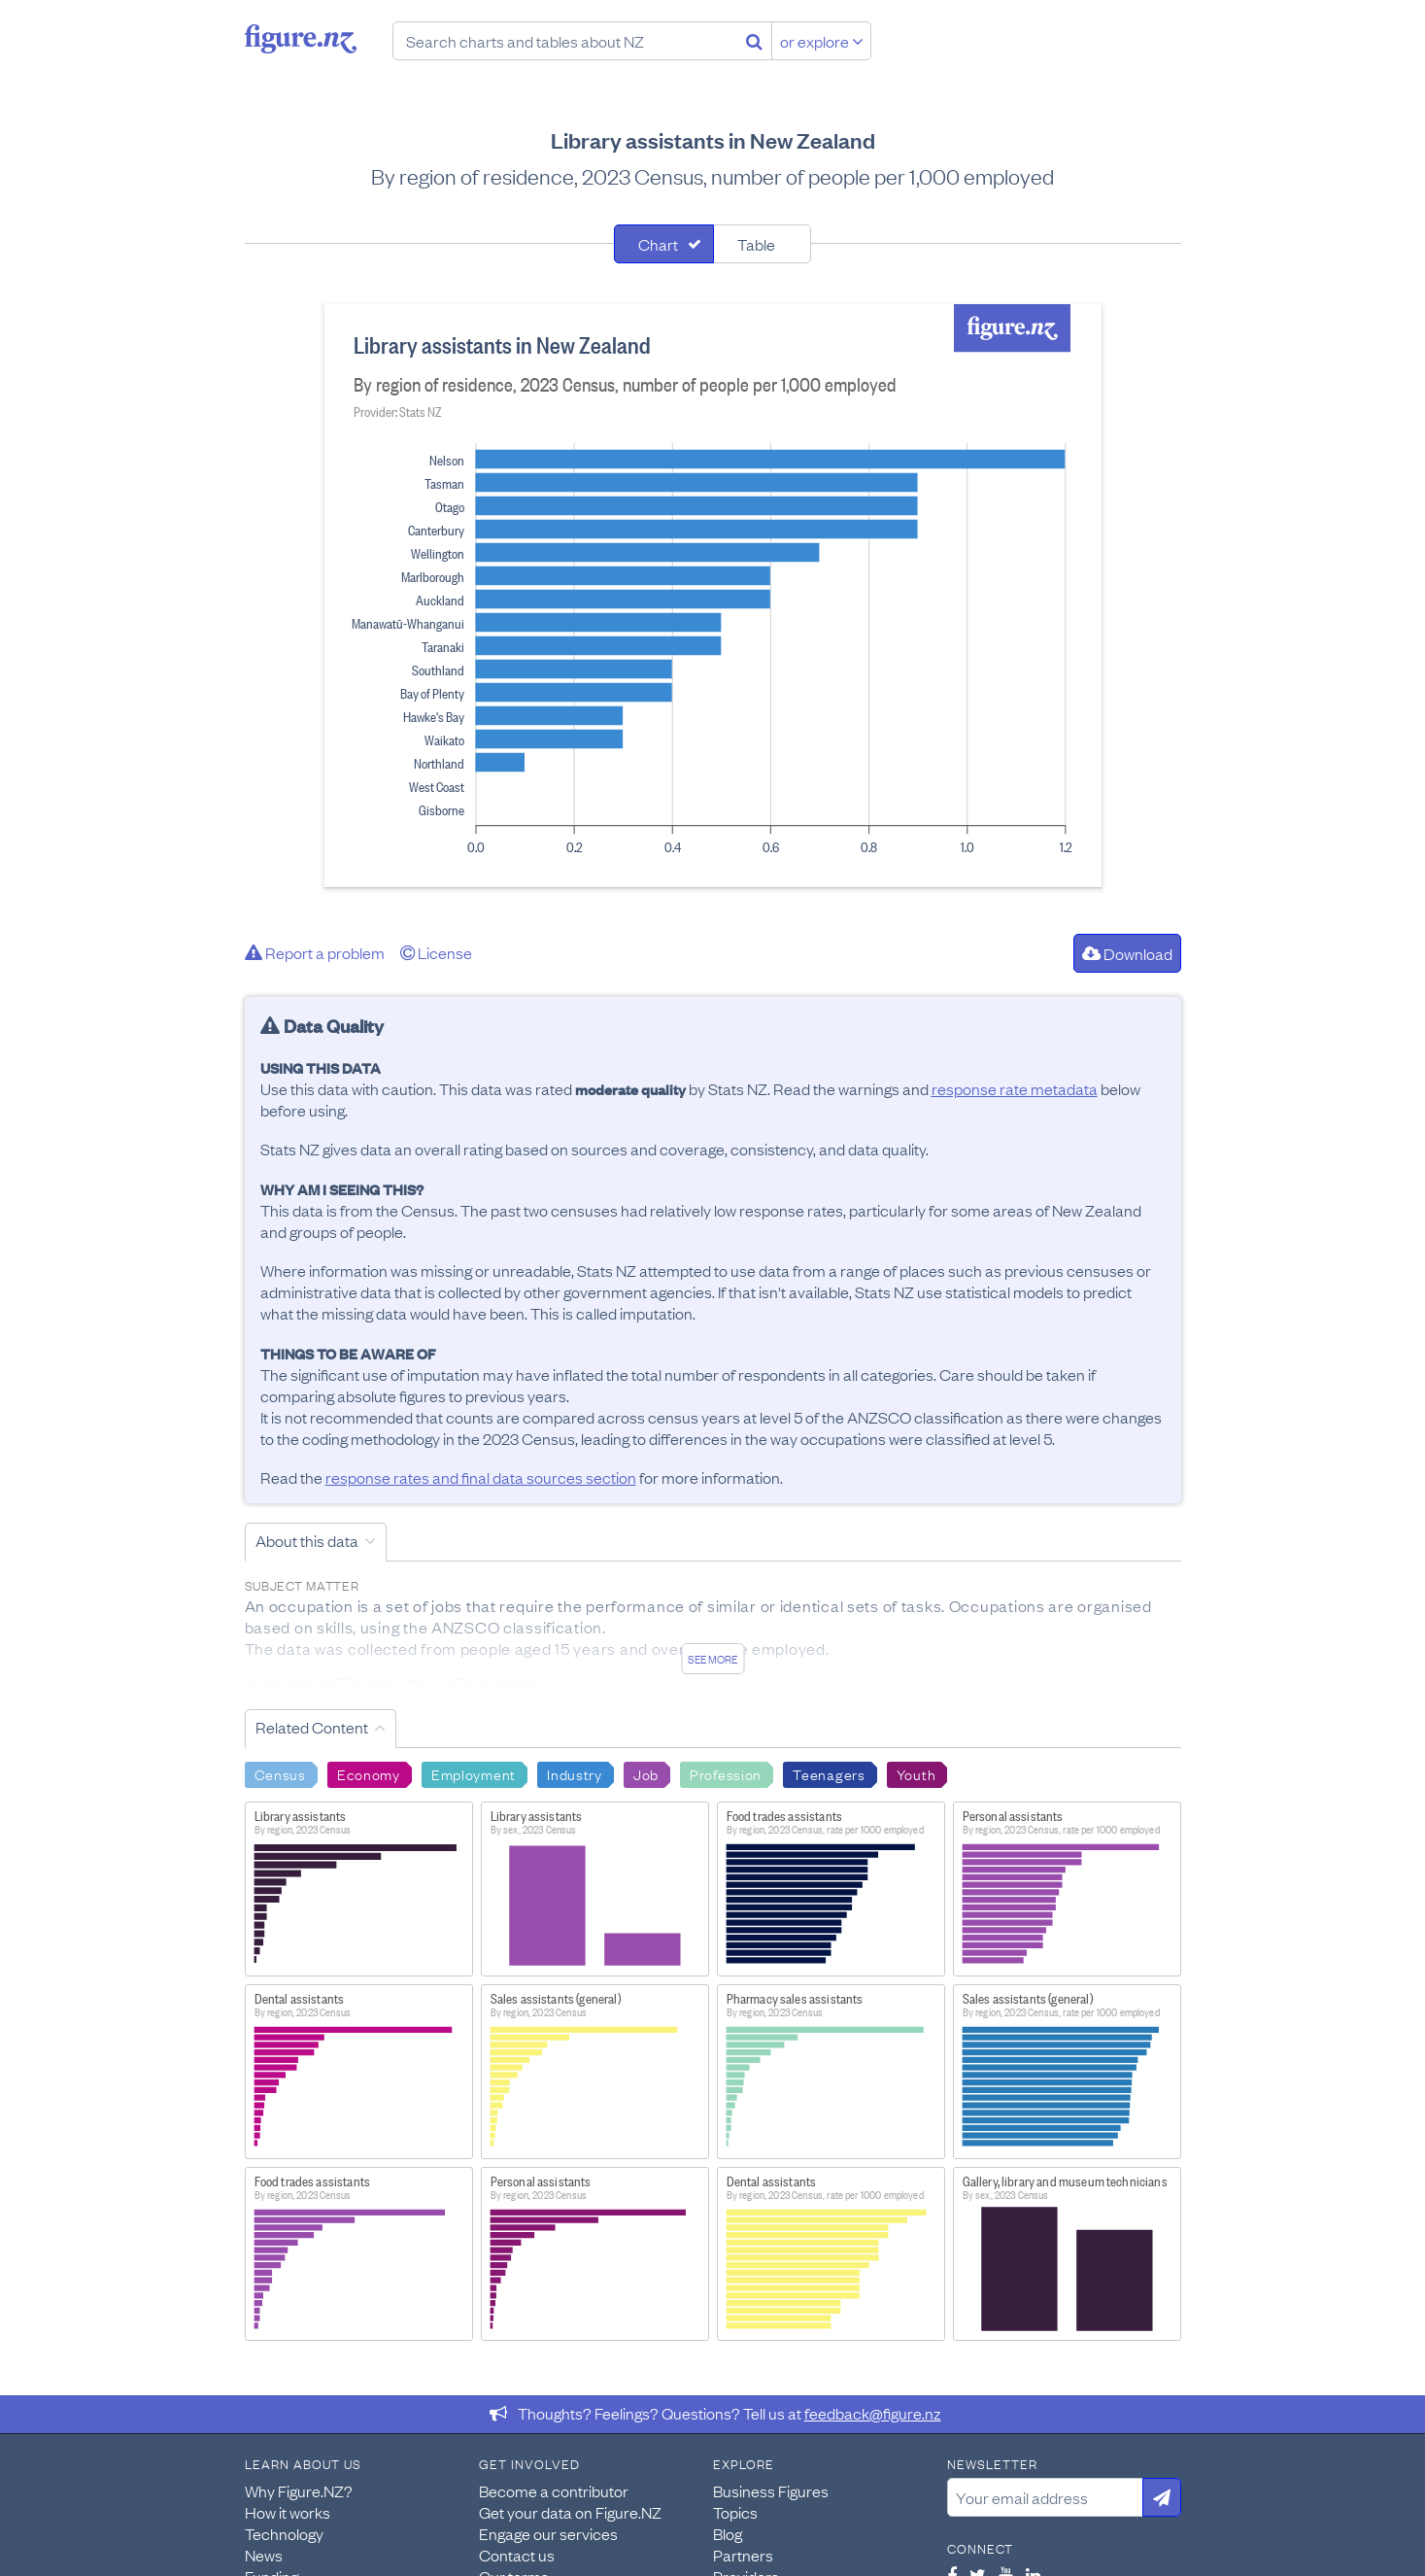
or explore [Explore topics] (822, 41)
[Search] (754, 40)
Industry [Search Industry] (574, 1773)
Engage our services (548, 2533)
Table (756, 244)
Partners (743, 2554)
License (436, 952)
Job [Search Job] (646, 1773)
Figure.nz (300, 38)
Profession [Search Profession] (726, 1773)
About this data (306, 1540)
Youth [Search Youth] (916, 1773)
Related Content (311, 1726)
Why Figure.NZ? (299, 2490)
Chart (658, 244)
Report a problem (315, 952)
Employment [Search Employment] (473, 1773)
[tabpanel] (713, 595)
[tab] (664, 243)
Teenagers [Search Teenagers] (829, 1773)
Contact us (517, 2554)
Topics (735, 2512)
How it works (287, 2512)
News (264, 2554)
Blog (727, 2533)
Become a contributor (553, 2490)
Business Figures (771, 2490)
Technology (284, 2533)
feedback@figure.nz (872, 2412)
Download (1127, 953)
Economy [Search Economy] (368, 1773)
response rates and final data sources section (480, 1477)
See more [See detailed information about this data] (712, 1658)
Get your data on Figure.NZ (570, 2512)
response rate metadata (1015, 1088)
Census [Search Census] (280, 1773)
